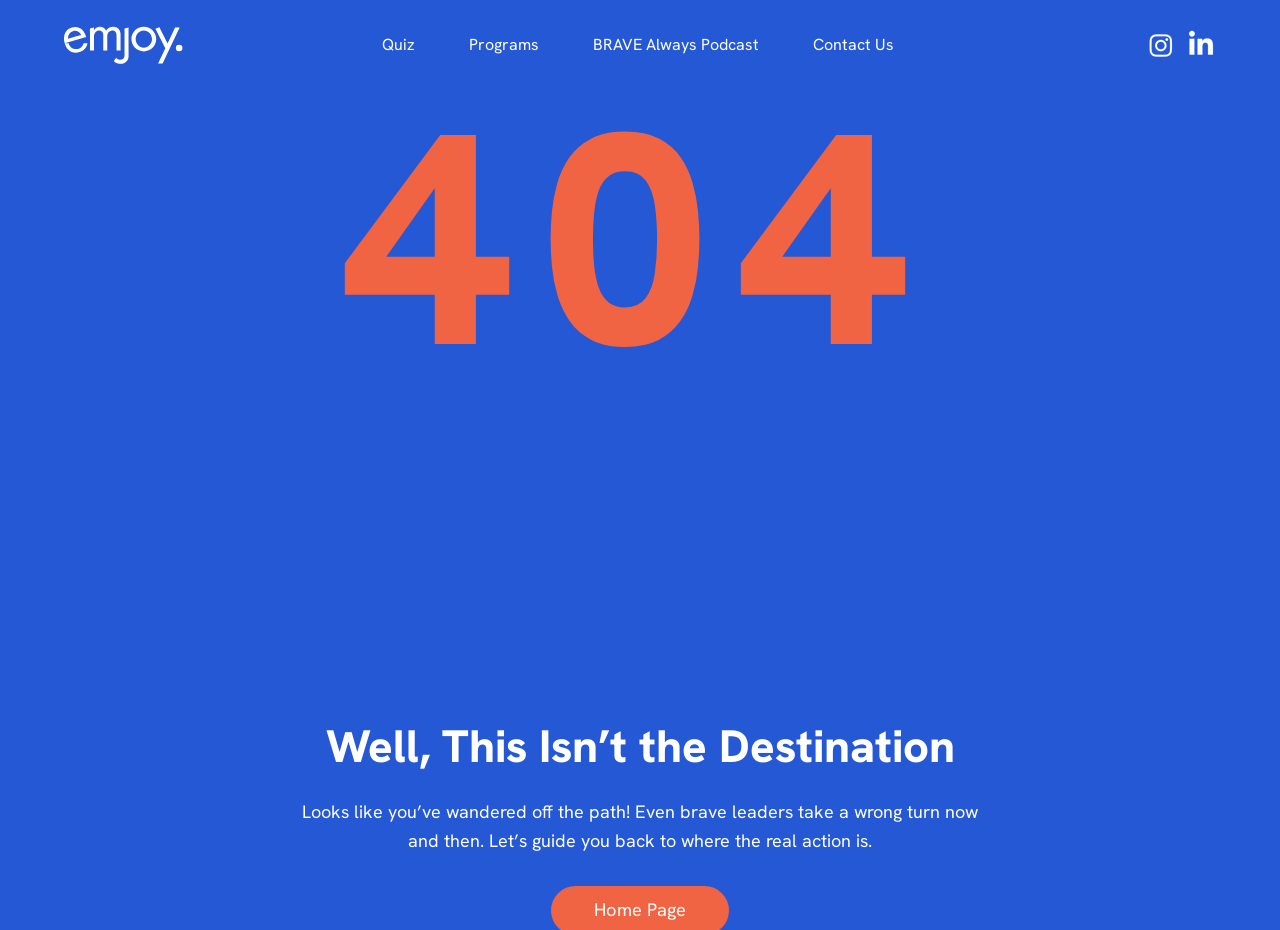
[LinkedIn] (1201, 45)
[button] (504, 45)
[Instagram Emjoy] (1161, 45)
